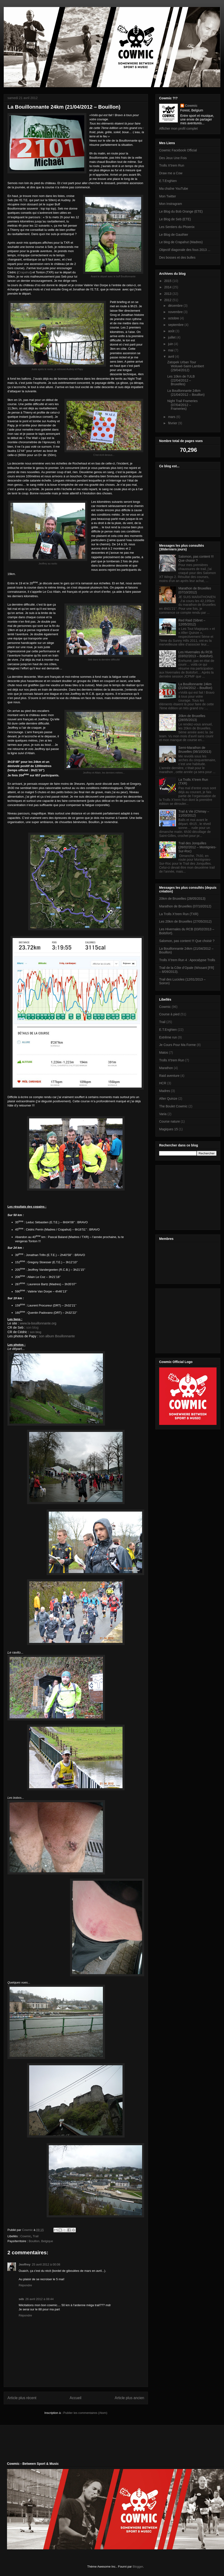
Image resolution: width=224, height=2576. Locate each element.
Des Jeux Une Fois (173, 158)
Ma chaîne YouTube (173, 188)
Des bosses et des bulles (177, 257)
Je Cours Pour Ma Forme (177, 1045)
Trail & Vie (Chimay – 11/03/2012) (193, 813)
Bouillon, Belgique (41, 2241)
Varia (163, 1114)
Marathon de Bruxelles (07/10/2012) (194, 590)
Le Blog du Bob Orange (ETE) (181, 211)
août (171, 331)
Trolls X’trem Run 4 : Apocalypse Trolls (187, 960)
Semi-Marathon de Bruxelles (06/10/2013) (194, 749)
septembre (176, 325)
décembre (175, 305)
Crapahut (24, 272)
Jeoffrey (25, 2264)
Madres (164, 1091)
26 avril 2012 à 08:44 (39, 2299)
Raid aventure (169, 1075)
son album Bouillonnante (57, 1336)
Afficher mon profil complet (178, 128)
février (173, 423)
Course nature (169, 1121)
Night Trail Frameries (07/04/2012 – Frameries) (182, 405)
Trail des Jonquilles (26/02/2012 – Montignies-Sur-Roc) (197, 847)
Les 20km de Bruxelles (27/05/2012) (185, 921)
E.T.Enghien (168, 181)
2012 (168, 300)
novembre (175, 312)
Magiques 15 (168, 1129)
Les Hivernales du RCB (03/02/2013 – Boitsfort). (196, 654)
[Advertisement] (188, 1196)
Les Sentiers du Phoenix (177, 227)
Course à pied (169, 1014)
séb (21, 2299)
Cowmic (25, 2236)
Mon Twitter (167, 196)
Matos (163, 1052)
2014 (168, 287)
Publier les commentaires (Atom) (85, 2413)
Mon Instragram (170, 204)
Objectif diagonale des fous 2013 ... (184, 250)
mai (171, 350)
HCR (162, 1083)
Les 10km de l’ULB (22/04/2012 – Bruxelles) (181, 380)
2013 (168, 294)
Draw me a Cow (170, 173)
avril (171, 356)
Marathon (166, 1068)
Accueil (75, 2398)
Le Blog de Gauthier (173, 234)
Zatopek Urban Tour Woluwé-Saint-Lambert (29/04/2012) (185, 366)
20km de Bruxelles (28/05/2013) (191, 718)
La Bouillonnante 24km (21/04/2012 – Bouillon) (186, 392)
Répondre (25, 2285)
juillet (172, 337)
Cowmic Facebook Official (178, 150)
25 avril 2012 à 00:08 (46, 2264)
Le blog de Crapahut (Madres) (181, 242)
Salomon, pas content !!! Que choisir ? (196, 558)
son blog (35, 1332)
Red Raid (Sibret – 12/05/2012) (191, 622)
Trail (35, 2236)
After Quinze (168, 1098)
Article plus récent (21, 2398)
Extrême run (168, 1037)
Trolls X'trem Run (171, 165)
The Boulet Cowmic (173, 1106)
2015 (168, 281)
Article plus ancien (129, 2398)
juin (171, 344)
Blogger (138, 2566)
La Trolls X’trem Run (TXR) (178, 914)
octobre (174, 318)
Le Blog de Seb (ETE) (175, 219)
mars (172, 417)
